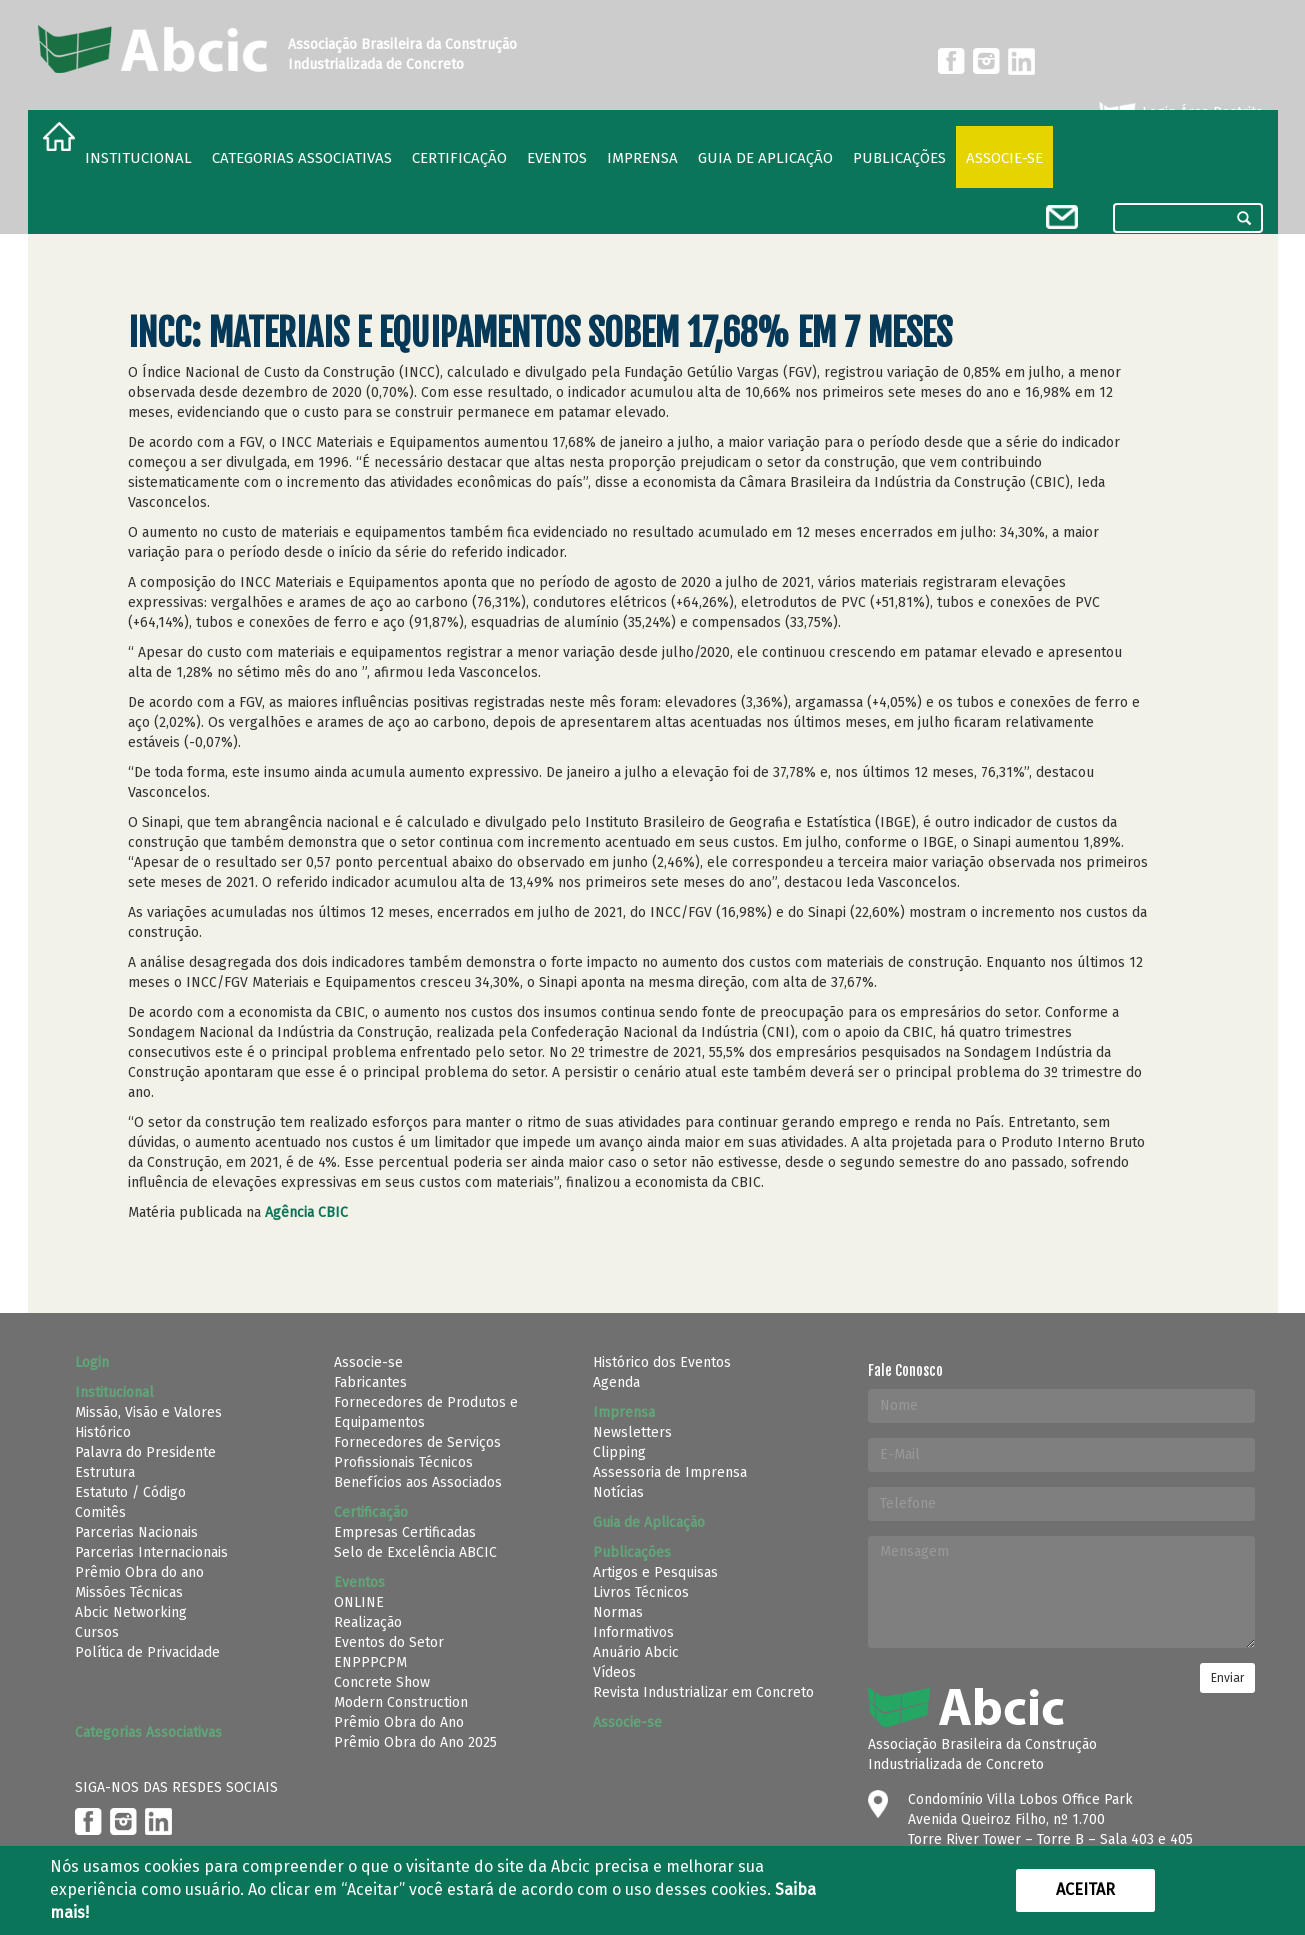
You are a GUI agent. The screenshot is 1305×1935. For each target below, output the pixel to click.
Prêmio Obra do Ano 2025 (415, 1742)
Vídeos (614, 1672)
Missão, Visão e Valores (148, 1412)
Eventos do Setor (389, 1642)
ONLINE (359, 1602)
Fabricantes (370, 1382)
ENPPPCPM (370, 1662)
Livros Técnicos (641, 1592)
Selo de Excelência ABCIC (415, 1552)
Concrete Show (382, 1682)
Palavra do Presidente (145, 1452)
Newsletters (632, 1432)
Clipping (619, 1452)
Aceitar (1085, 1889)
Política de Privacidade (147, 1652)
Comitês (100, 1512)
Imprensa (642, 158)
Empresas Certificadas (405, 1532)
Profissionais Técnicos (403, 1462)
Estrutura (105, 1472)
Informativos (633, 1632)
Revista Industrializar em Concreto (703, 1692)
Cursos (97, 1632)
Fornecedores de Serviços (417, 1442)
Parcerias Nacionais (136, 1532)
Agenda (616, 1382)
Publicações (899, 158)
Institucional (138, 158)
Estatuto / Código (130, 1492)
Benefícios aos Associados (418, 1482)
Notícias (618, 1492)
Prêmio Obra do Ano (399, 1722)
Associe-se (1004, 158)
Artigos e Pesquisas (655, 1572)
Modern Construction (401, 1702)
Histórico (103, 1432)
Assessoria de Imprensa (670, 1472)
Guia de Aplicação (765, 158)
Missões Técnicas (129, 1592)
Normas (618, 1612)
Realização (368, 1622)
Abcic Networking (131, 1612)
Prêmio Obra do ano (139, 1572)
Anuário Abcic (636, 1652)
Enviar (1227, 1678)
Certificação (459, 158)
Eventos (557, 158)
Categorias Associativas (302, 158)
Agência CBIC (308, 1212)
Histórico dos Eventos (662, 1362)
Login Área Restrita (1179, 113)
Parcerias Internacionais (151, 1552)
